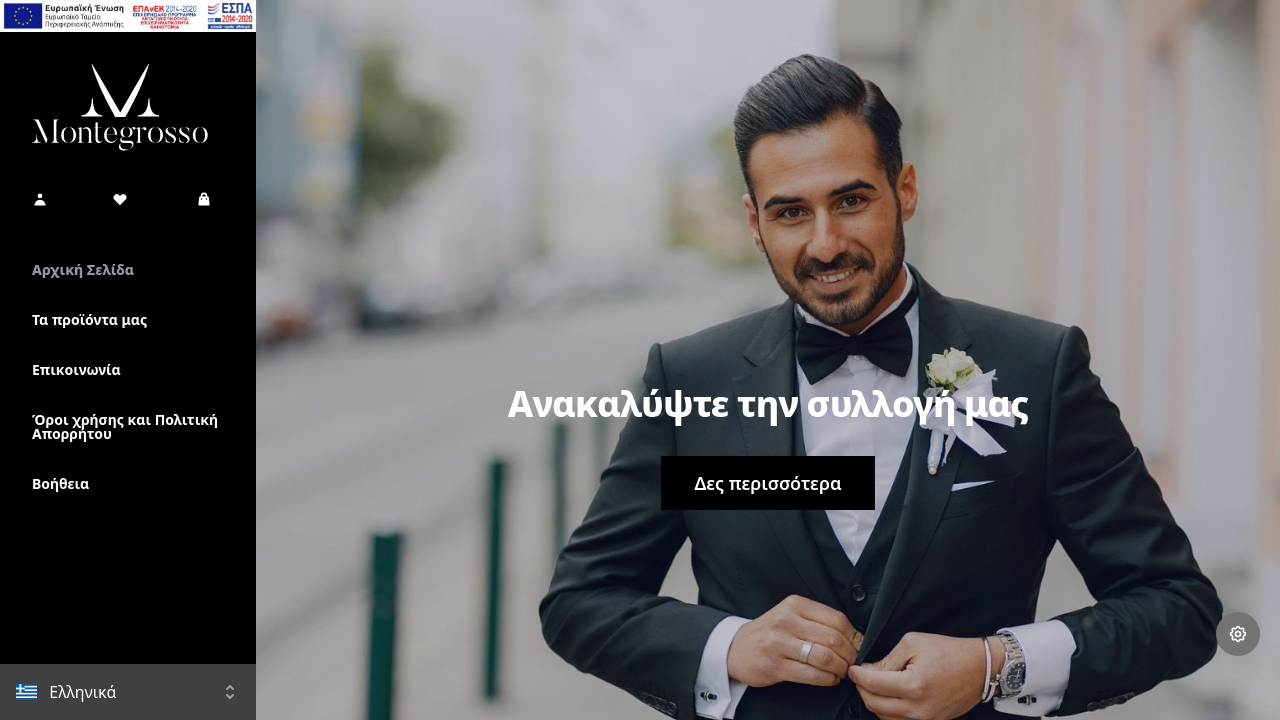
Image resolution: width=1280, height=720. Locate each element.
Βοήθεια (60, 483)
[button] (40, 199)
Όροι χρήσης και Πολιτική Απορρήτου (125, 426)
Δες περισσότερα (767, 483)
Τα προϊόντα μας (89, 319)
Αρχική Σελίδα (83, 269)
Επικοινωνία (76, 369)
